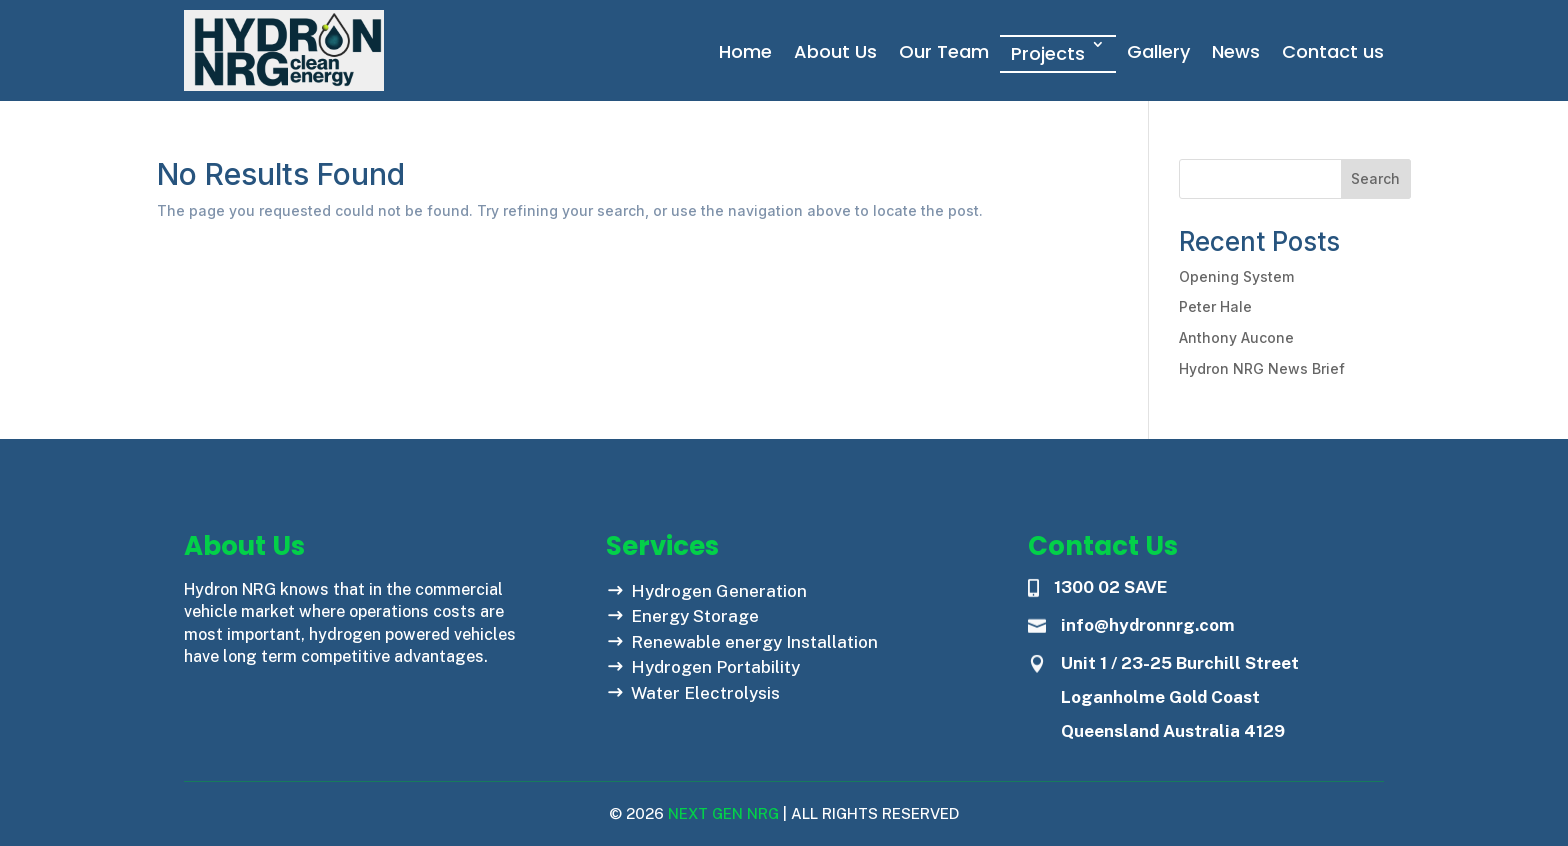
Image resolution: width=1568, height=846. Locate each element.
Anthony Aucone (1236, 337)
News (1236, 51)
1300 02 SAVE (1110, 587)
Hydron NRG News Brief (1262, 368)
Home (745, 51)
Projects (1048, 53)
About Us (835, 51)
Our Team (944, 51)
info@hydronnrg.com (1148, 625)
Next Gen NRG (721, 813)
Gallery (1158, 51)
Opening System (1236, 276)
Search (1375, 178)
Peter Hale (1215, 306)
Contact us (1333, 51)
